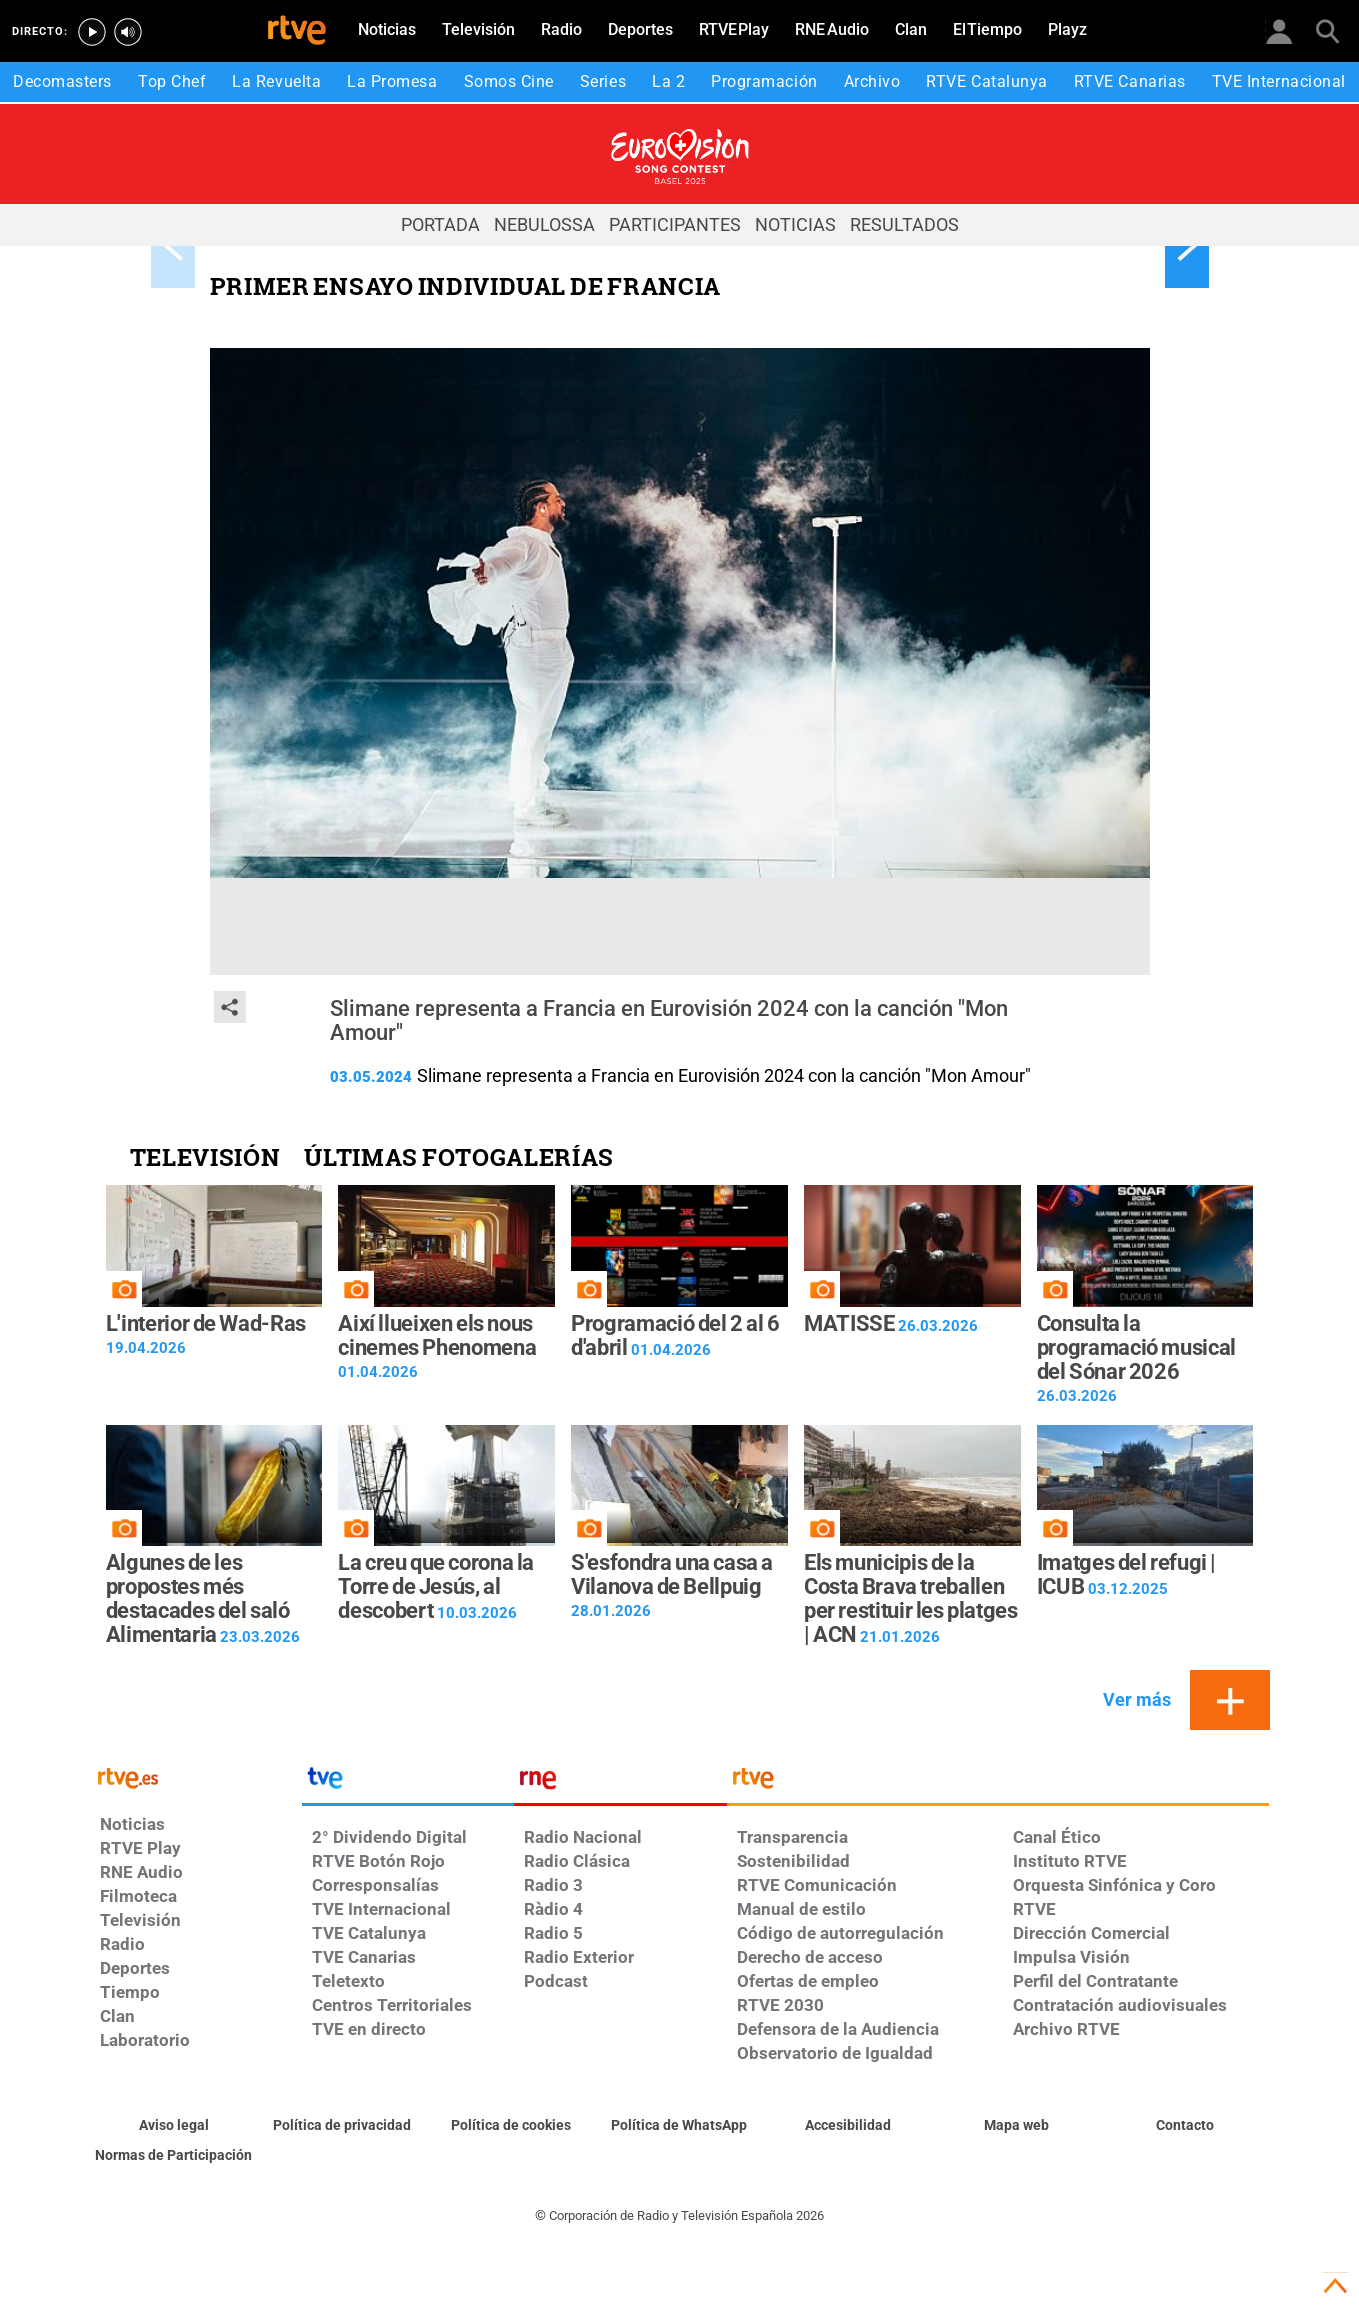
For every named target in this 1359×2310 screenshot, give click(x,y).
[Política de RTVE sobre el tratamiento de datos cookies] (511, 2126)
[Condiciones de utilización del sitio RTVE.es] (174, 2126)
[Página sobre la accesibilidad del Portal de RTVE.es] (848, 2126)
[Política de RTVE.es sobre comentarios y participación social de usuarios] (174, 2156)
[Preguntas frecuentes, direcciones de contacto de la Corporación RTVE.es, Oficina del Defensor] (1185, 2126)
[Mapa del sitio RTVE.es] (1016, 2126)
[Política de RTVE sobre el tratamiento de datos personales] (342, 2126)
